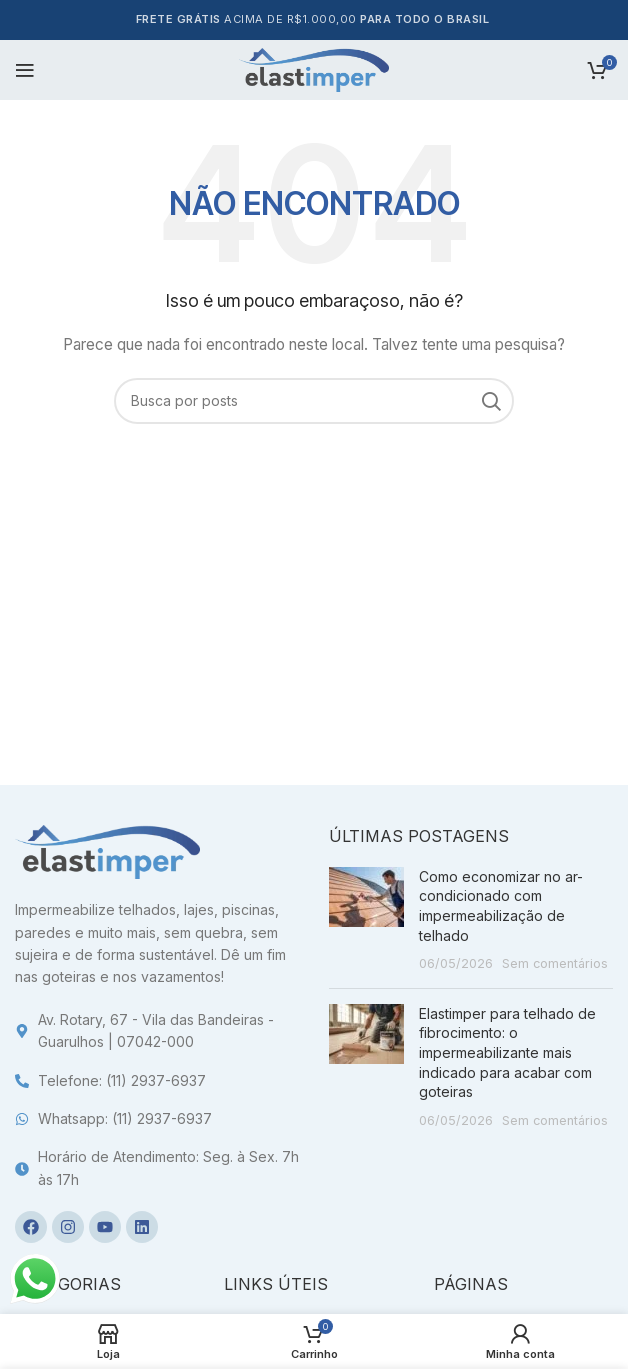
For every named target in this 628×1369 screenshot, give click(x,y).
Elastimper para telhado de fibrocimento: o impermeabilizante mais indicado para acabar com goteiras (507, 1052)
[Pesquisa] (314, 401)
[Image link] (107, 850)
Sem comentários (555, 963)
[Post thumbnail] (366, 920)
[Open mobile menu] (25, 70)
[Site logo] (314, 68)
